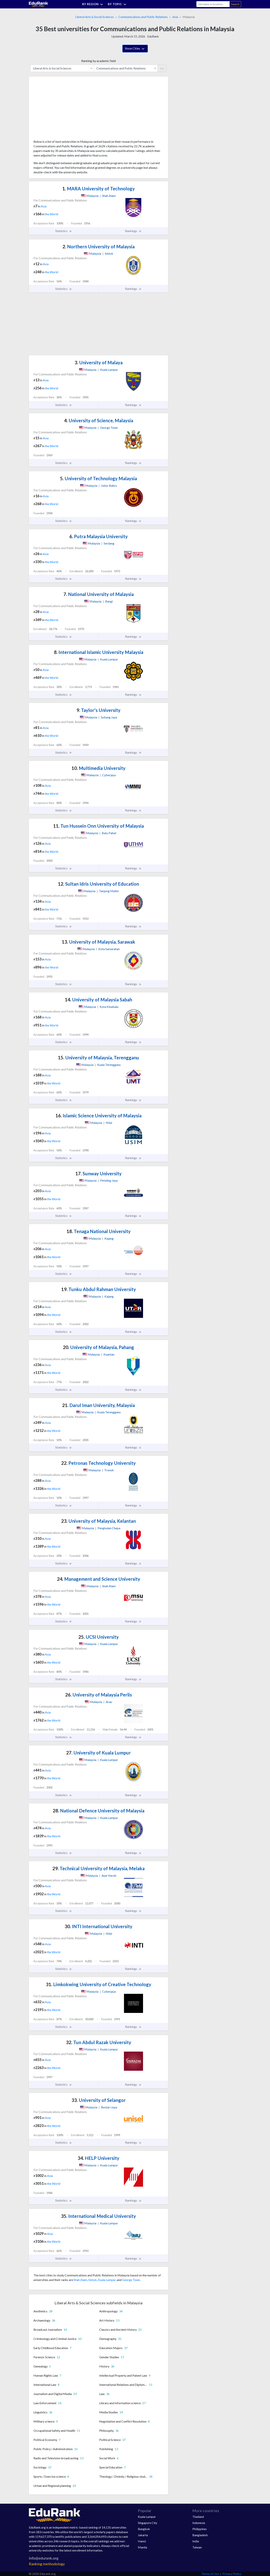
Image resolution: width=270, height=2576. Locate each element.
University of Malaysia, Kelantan (98, 1521)
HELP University (98, 2158)
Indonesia (198, 2523)
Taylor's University (98, 710)
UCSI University (98, 1637)
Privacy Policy (231, 2573)
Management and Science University (98, 1579)
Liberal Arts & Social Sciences (94, 17)
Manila (142, 2547)
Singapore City (147, 2523)
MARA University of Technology (98, 188)
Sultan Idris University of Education (98, 884)
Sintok (92, 2280)
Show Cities (135, 48)
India (195, 2541)
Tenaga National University (99, 1231)
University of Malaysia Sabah (98, 999)
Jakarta (143, 2535)
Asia (175, 17)
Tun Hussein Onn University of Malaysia (98, 826)
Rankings (133, 231)
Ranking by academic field (98, 61)
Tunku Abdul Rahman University (98, 1289)
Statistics (63, 231)
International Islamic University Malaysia (98, 652)
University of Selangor (99, 2100)
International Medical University (98, 2216)
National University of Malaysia (98, 594)
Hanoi (142, 2541)
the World (51, 214)
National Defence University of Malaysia (98, 1810)
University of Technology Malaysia (98, 478)
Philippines (199, 2529)
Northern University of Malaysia (99, 246)
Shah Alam (80, 2280)
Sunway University (98, 1173)
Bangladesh (200, 2535)
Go (162, 68)
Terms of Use (210, 2573)
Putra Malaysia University (98, 536)
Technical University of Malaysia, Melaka (98, 1868)
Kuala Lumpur (107, 2280)
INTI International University (98, 1926)
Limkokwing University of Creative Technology (98, 1984)
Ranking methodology (47, 2564)
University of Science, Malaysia (98, 420)
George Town (131, 2280)
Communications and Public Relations (143, 17)
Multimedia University (98, 768)
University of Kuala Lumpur (98, 1752)
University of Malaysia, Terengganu (98, 1057)
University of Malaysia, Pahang (98, 1347)
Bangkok (144, 2529)
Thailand (198, 2516)
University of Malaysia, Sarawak (98, 942)
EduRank (153, 36)
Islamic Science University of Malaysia (98, 1115)
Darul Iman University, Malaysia (98, 1405)
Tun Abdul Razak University (98, 2042)
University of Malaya (99, 362)
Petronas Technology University (98, 1463)
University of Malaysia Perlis (98, 1694)
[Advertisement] (62, 109)
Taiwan (197, 2547)
